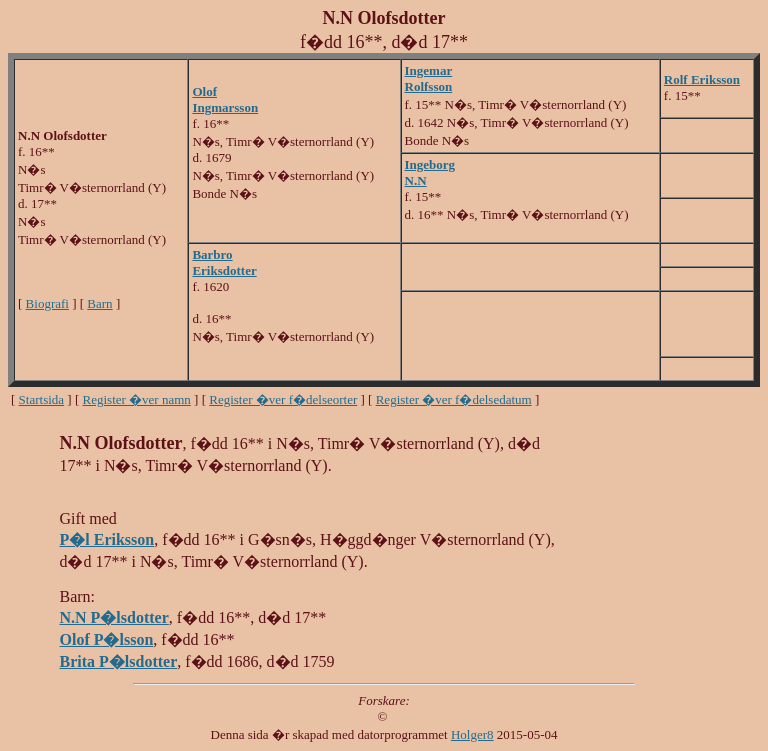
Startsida (42, 399)
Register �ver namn (137, 399)
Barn (99, 303)
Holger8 (472, 734)
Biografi (47, 303)
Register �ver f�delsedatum (454, 399)
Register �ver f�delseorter (283, 399)
